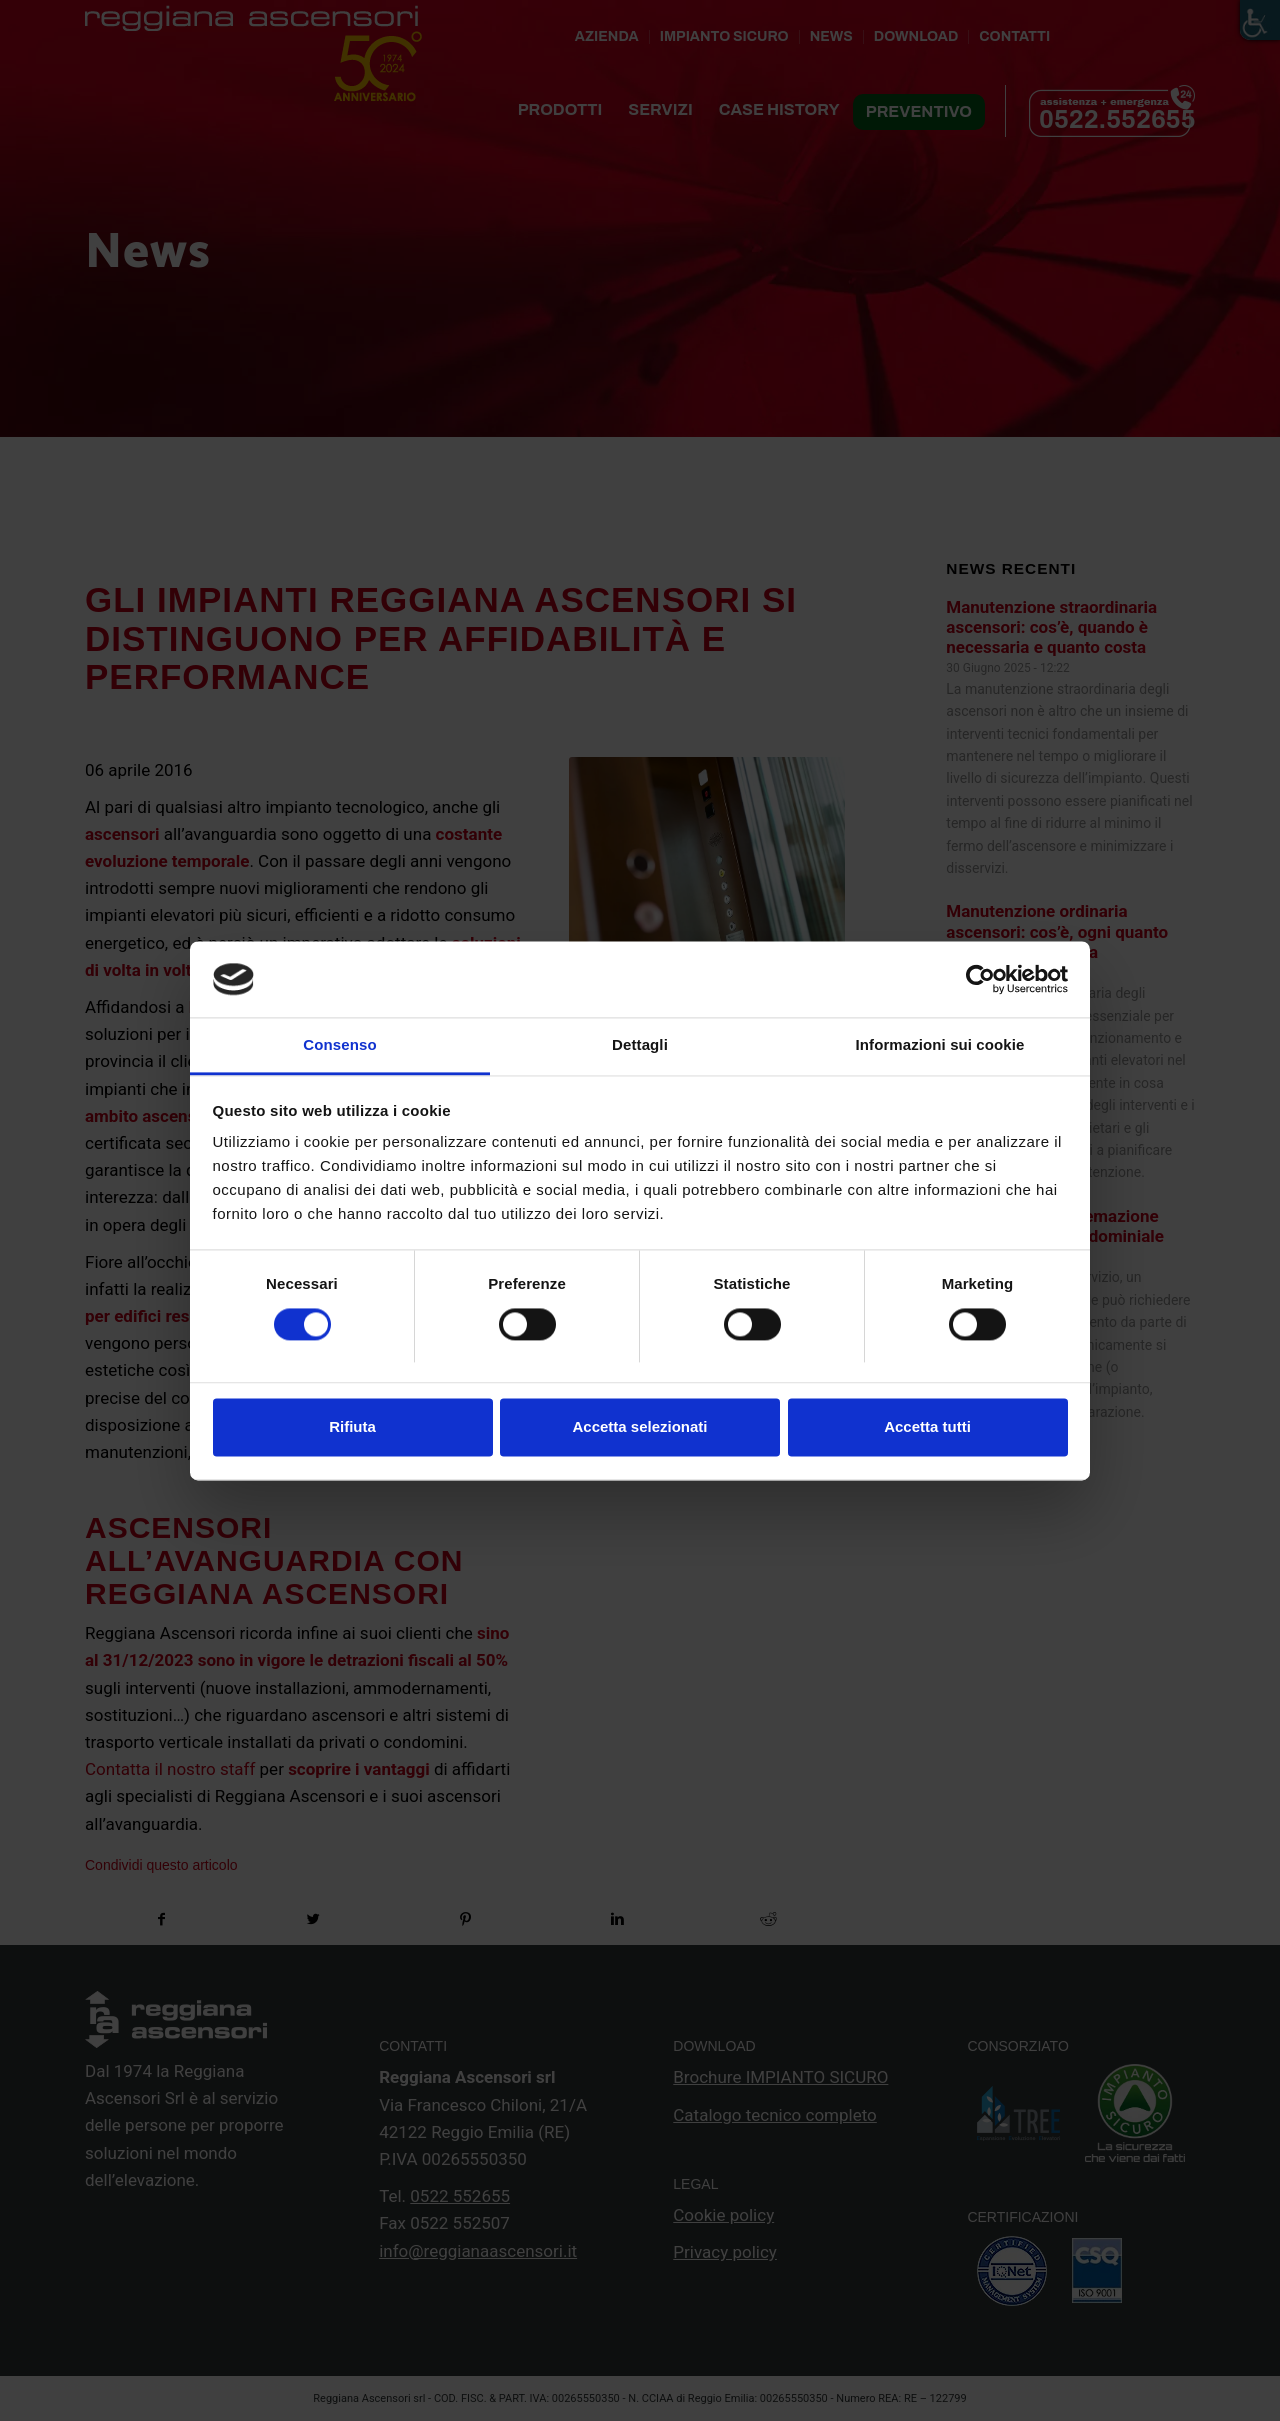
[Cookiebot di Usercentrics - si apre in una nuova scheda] (980, 979)
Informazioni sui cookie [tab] (940, 1045)
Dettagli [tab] (640, 1045)
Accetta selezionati (639, 1427)
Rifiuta (352, 1427)
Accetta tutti (927, 1427)
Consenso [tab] (339, 1045)
